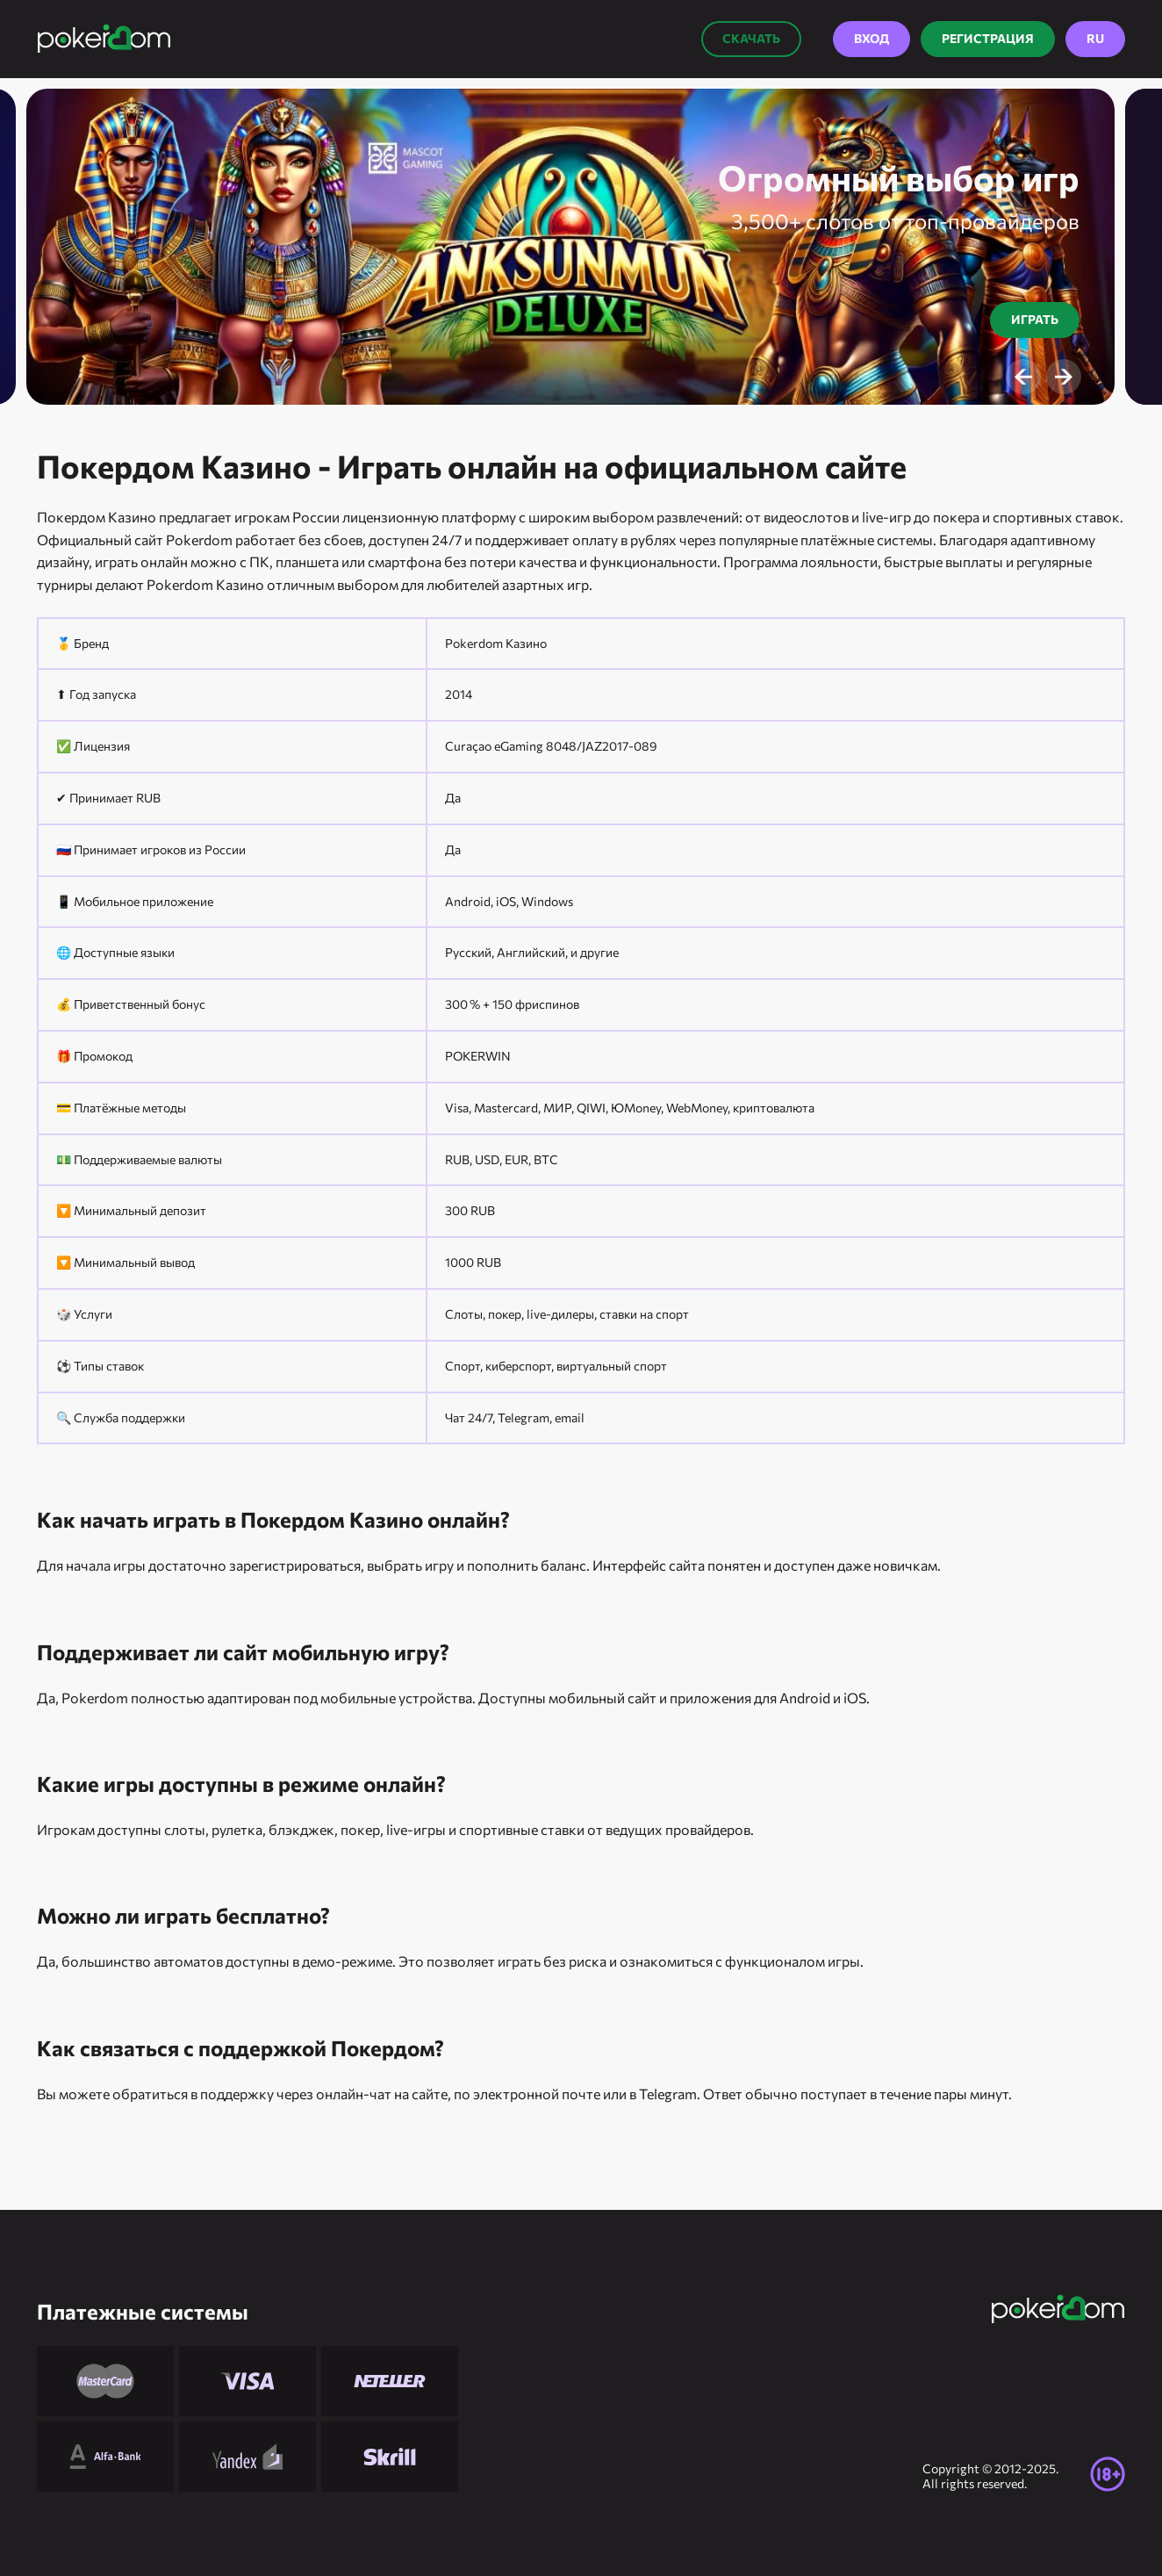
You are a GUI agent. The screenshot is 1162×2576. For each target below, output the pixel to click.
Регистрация (988, 38)
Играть (1034, 319)
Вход (871, 38)
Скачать (751, 38)
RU (1095, 38)
